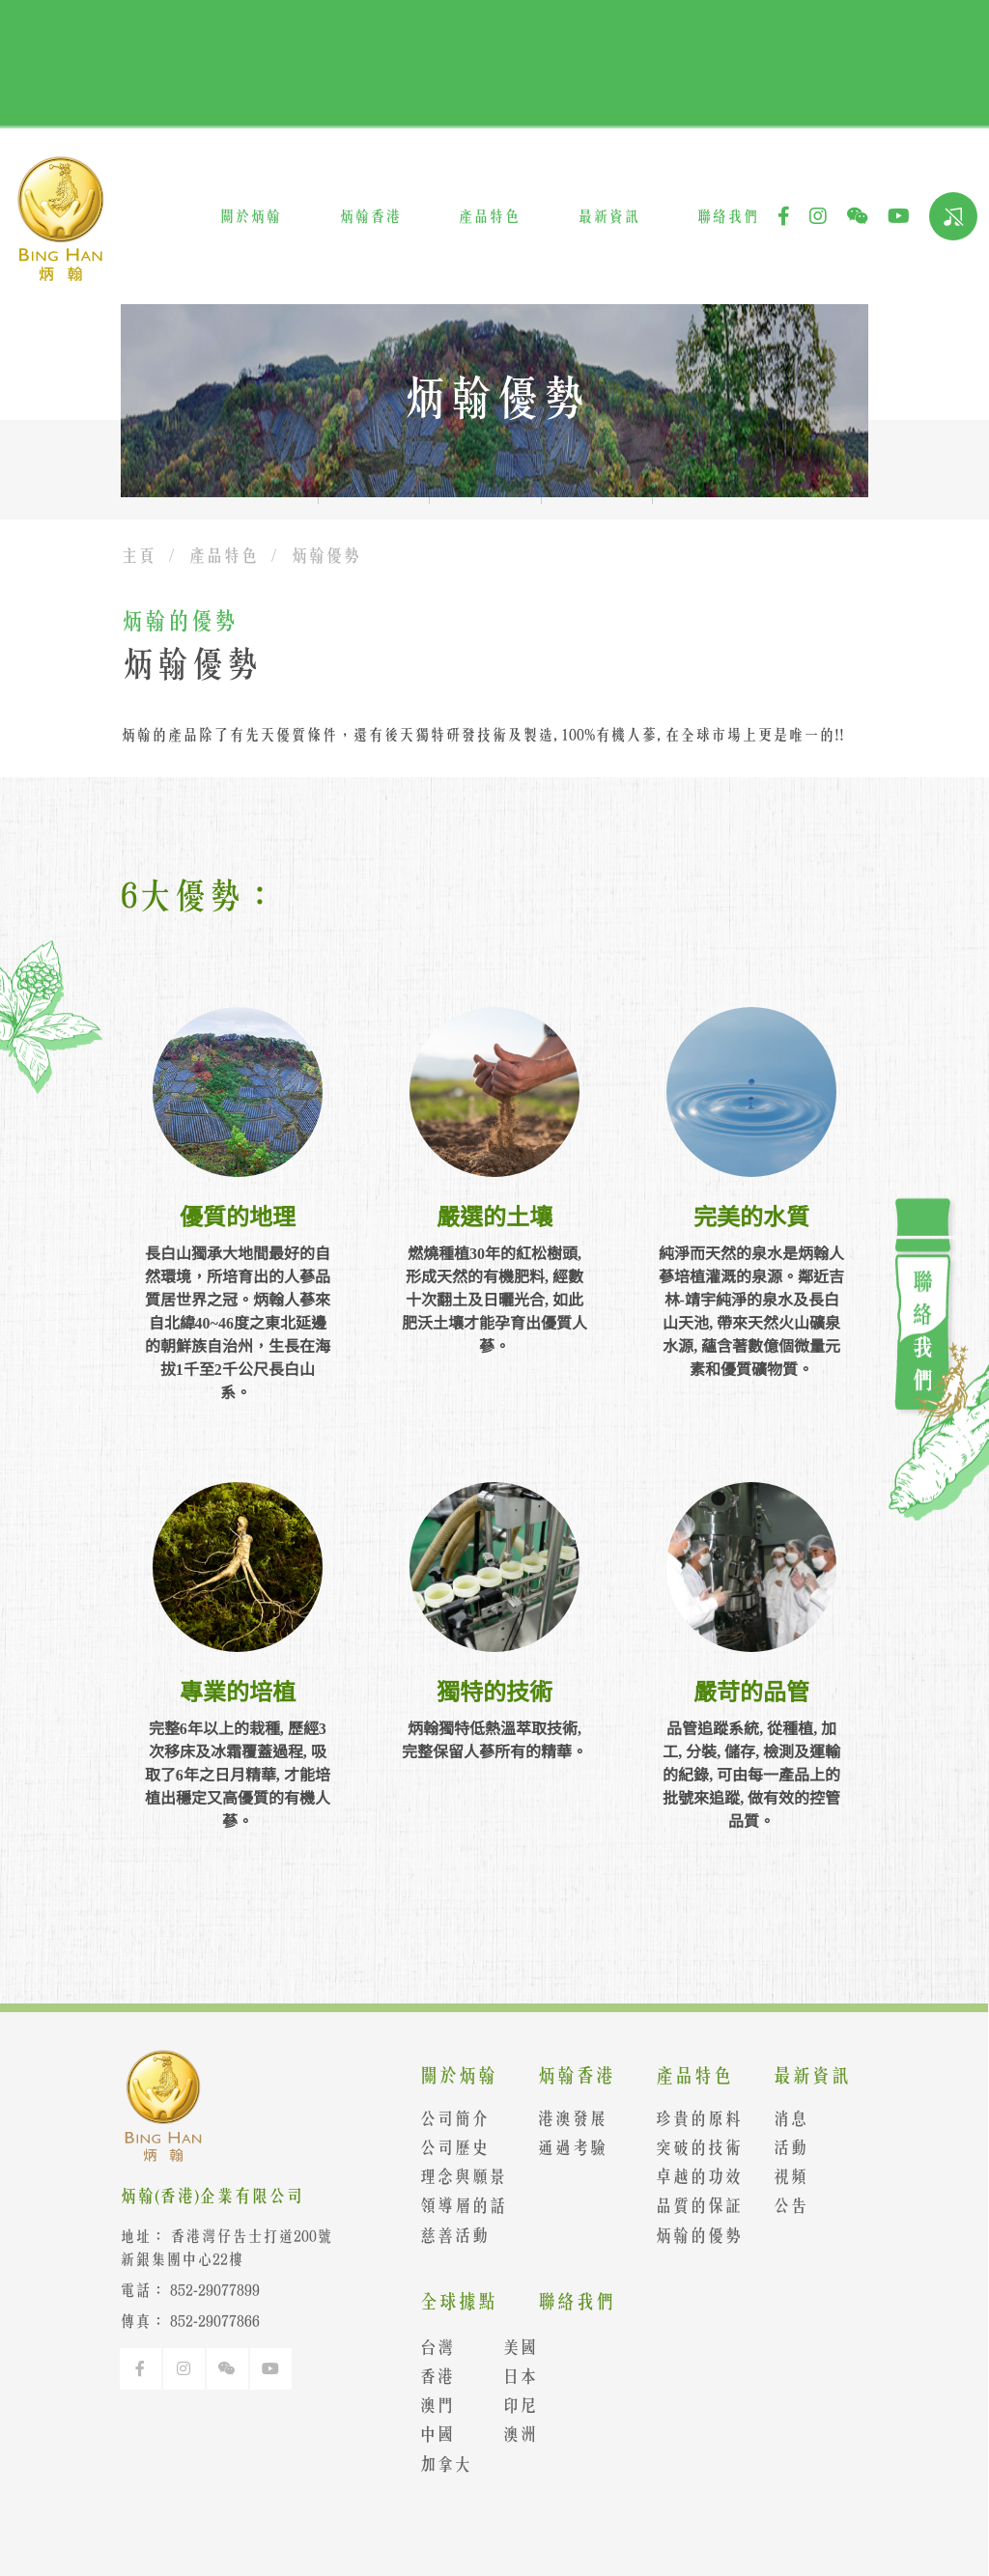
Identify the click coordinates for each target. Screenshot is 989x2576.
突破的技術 (686, 2147)
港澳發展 (560, 2118)
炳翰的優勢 (686, 2235)
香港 (425, 2376)
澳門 (425, 2405)
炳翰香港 (370, 216)
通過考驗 (560, 2147)
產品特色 (489, 216)
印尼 (508, 2405)
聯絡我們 (727, 216)
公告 (779, 2205)
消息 (779, 2118)
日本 (508, 2376)
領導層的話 (451, 2205)
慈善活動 (442, 2235)
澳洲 (508, 2434)
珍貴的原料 (686, 2118)
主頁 (138, 555)
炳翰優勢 (325, 555)
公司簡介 (442, 2118)
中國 (425, 2434)
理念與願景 (451, 2176)
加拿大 (434, 2464)
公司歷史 (442, 2147)
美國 (508, 2347)
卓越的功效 (686, 2176)
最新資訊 (608, 216)
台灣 (425, 2347)
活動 (779, 2147)
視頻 (779, 2176)
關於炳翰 (250, 216)
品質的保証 (686, 2205)
